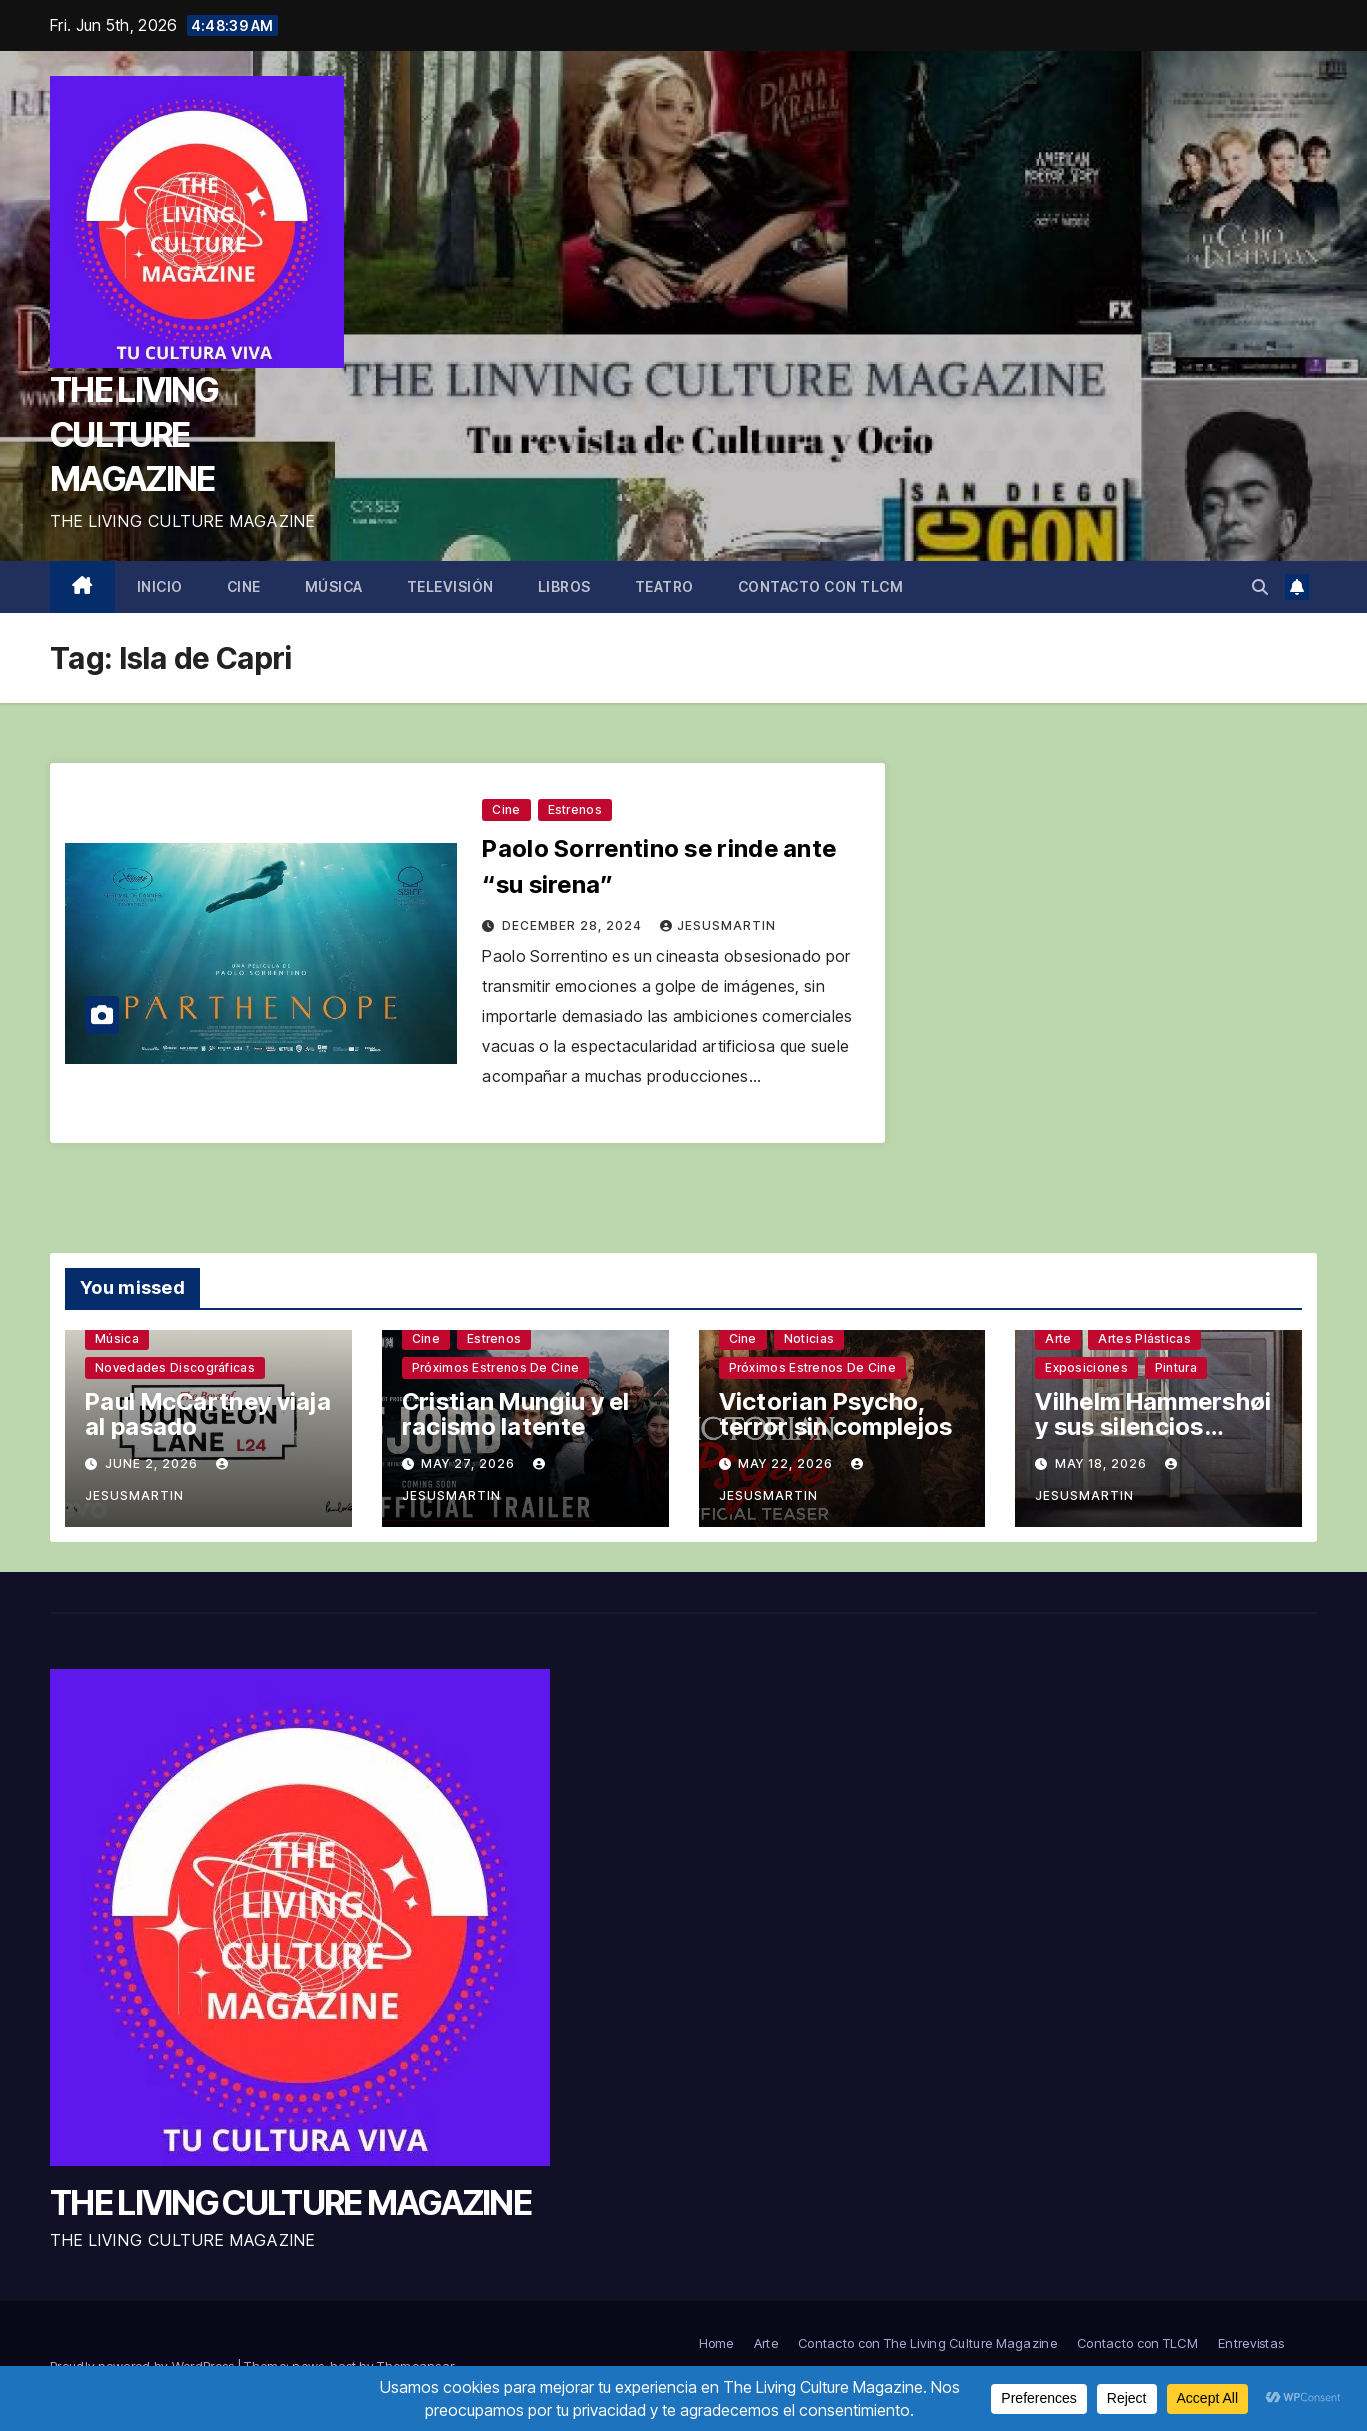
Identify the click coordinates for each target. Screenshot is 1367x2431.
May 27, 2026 (470, 1463)
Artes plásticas (1144, 1338)
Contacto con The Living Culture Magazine (927, 2343)
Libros (564, 586)
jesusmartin (718, 925)
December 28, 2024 (574, 925)
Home (716, 2343)
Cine (244, 586)
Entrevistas (1251, 2343)
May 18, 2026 (1103, 1463)
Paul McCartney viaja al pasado (208, 1414)
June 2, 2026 (153, 1463)
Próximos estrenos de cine (496, 1367)
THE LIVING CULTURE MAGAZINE (133, 433)
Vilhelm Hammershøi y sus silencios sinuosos (1153, 1426)
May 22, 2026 (787, 1463)
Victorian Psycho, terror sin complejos (836, 1414)
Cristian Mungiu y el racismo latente (516, 1414)
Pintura (1176, 1367)
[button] (1260, 587)
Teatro (664, 586)
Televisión (450, 586)
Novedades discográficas (175, 1367)
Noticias (809, 1338)
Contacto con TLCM (821, 586)
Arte (1058, 1338)
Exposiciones (1086, 1367)
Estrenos (575, 809)
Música (334, 586)
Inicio (160, 586)
